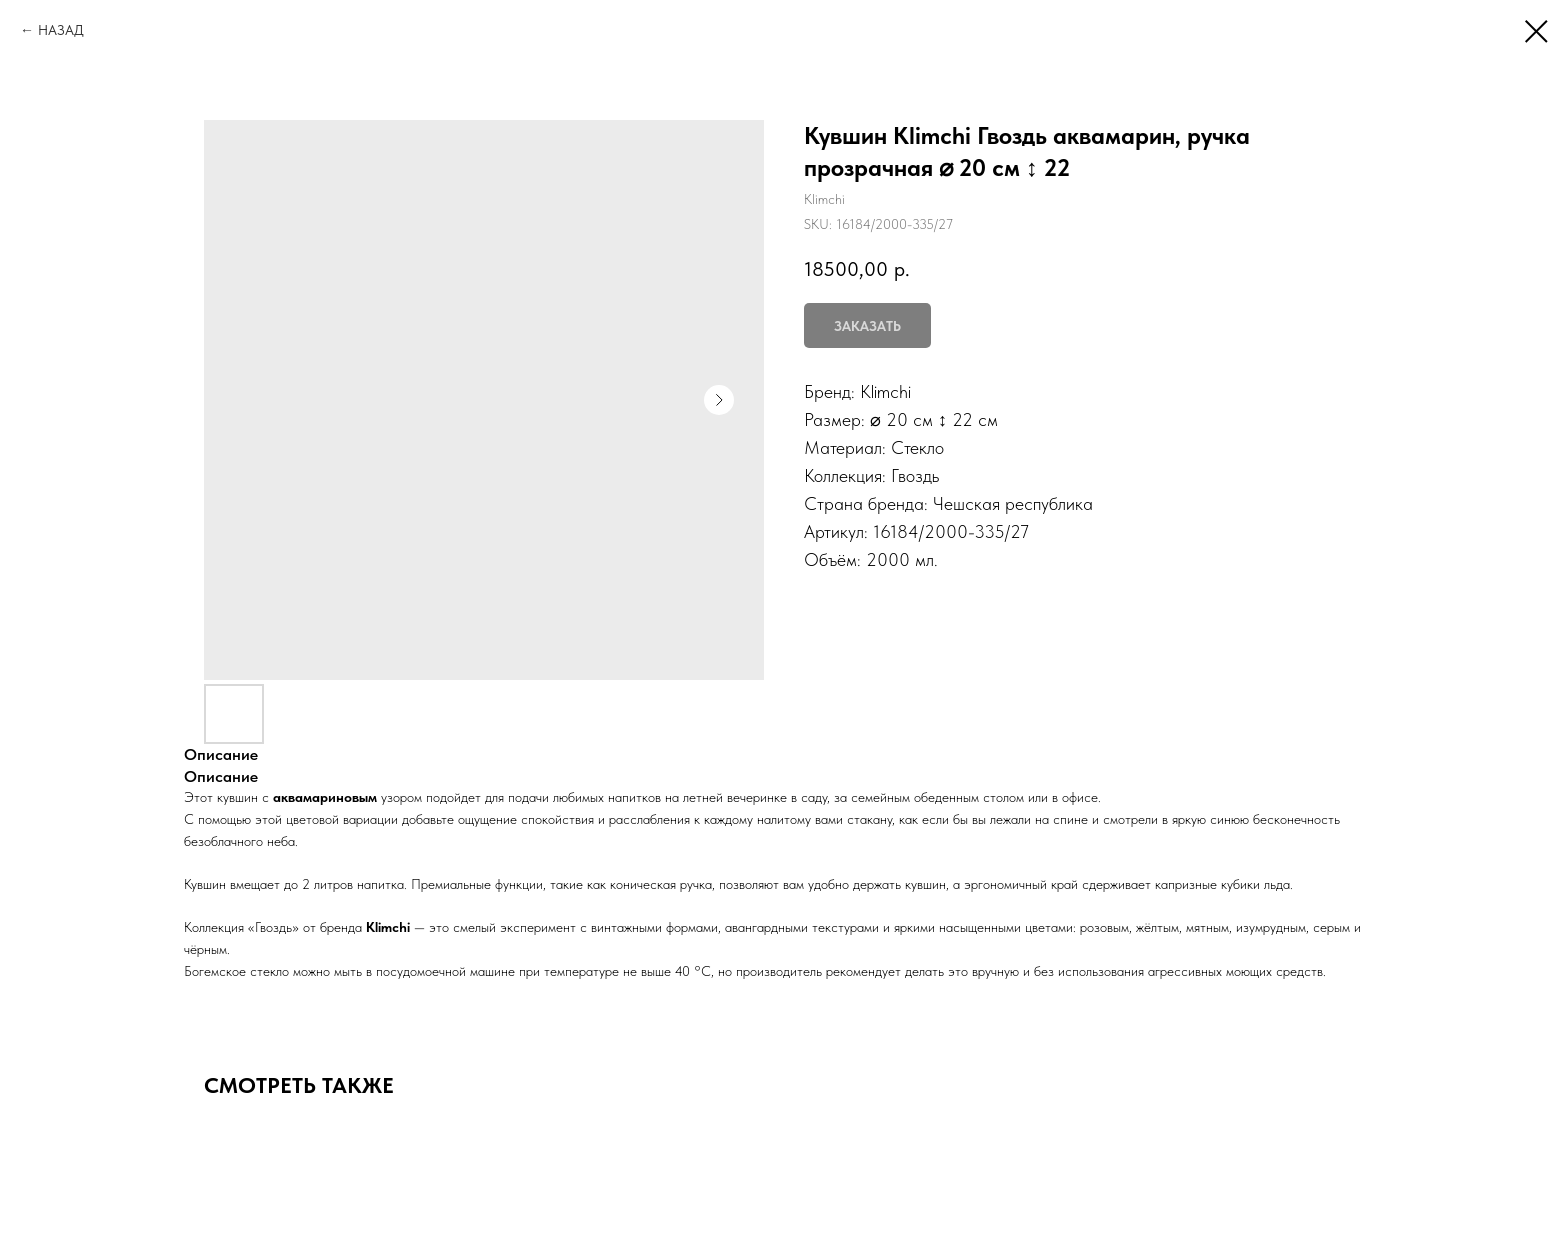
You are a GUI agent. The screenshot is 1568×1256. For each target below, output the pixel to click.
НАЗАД (61, 30)
